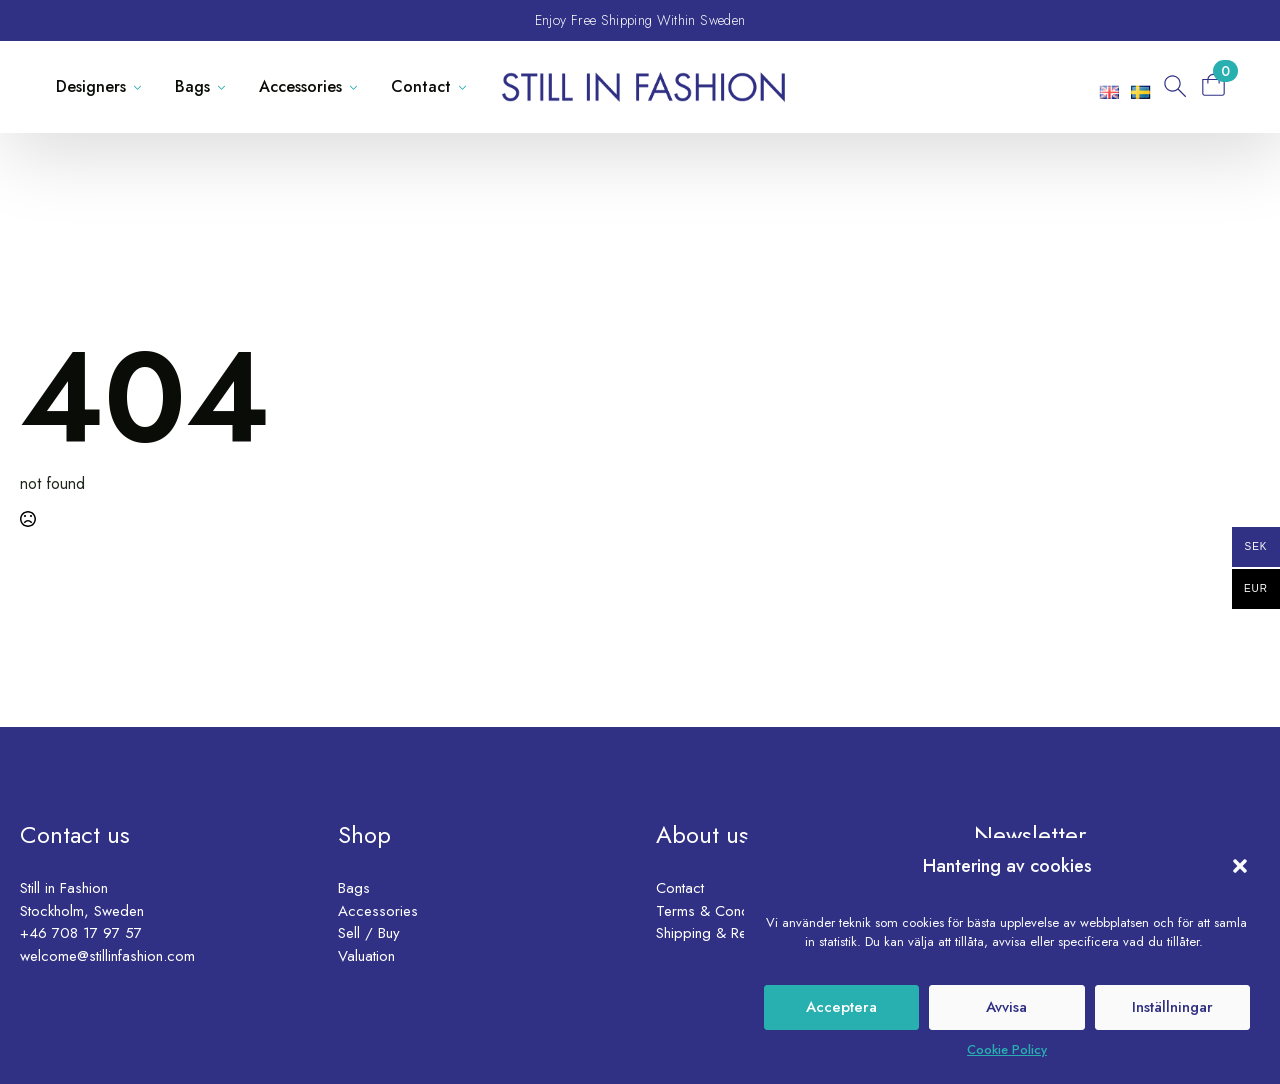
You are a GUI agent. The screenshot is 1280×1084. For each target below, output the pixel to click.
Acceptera (841, 1007)
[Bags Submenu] (225, 87)
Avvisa (1006, 1007)
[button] (1240, 866)
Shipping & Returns (716, 933)
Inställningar (1172, 1007)
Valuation (366, 956)
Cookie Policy (1007, 1049)
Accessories (300, 86)
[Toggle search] (1173, 87)
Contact (421, 86)
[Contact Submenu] (466, 87)
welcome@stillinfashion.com (107, 956)
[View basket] (1220, 84)
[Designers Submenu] (141, 87)
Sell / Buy (369, 933)
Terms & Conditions (719, 911)
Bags (192, 86)
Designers (91, 86)
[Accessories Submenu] (357, 87)
